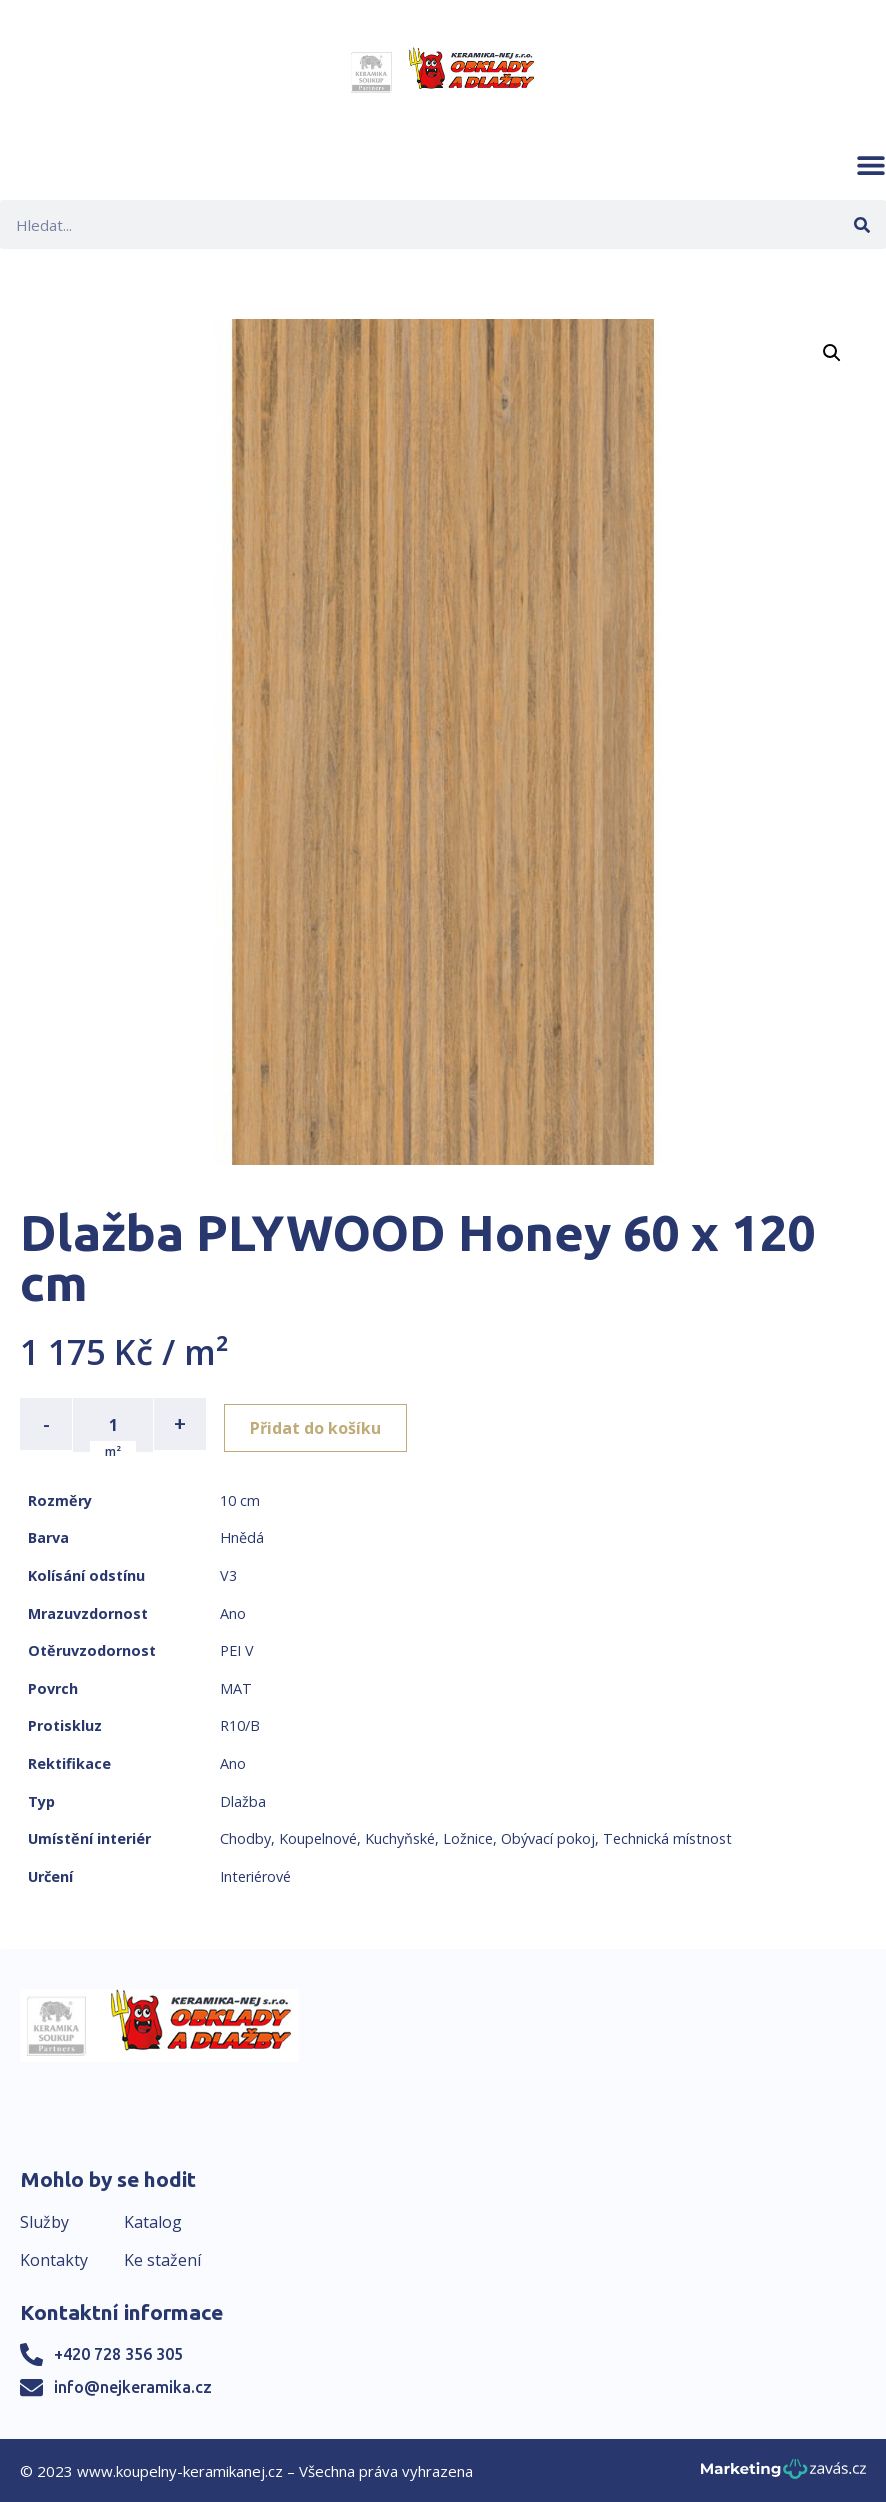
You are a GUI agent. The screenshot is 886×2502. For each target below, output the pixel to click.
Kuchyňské (400, 1836)
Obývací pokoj (548, 1836)
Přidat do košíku (321, 1424)
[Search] (861, 224)
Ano (233, 1611)
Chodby (245, 1836)
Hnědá (242, 1536)
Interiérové (255, 1874)
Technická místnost (667, 1836)
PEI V (237, 1648)
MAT (236, 1686)
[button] (871, 165)
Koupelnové (318, 1836)
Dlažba (243, 1799)
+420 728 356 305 (118, 2352)
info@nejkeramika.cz (133, 2385)
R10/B (240, 1724)
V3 (228, 1573)
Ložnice (468, 1836)
